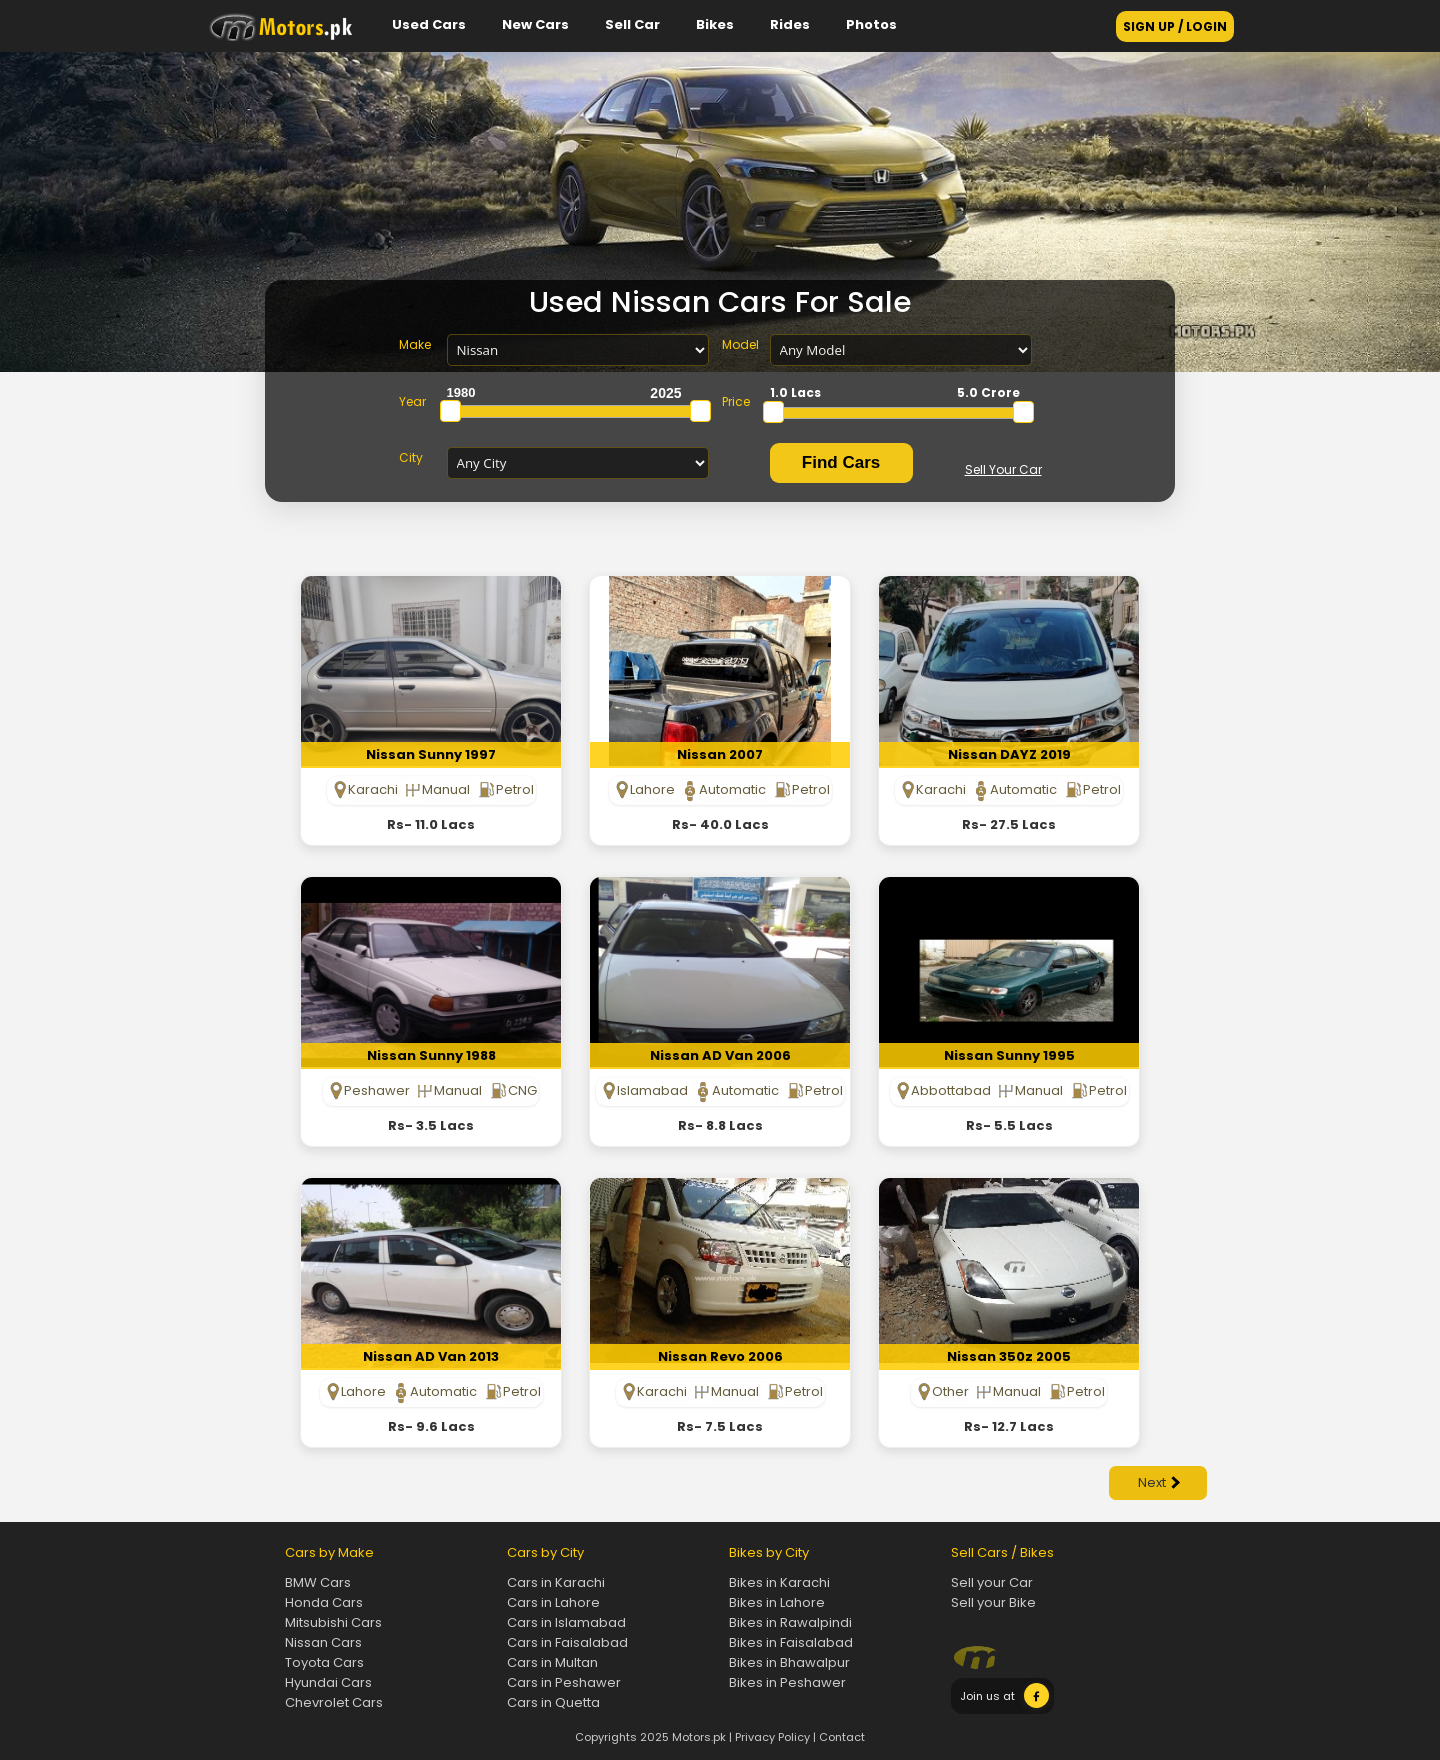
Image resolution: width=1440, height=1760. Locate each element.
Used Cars (429, 24)
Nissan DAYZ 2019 (1009, 754)
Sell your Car (992, 1582)
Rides (790, 24)
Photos (871, 24)
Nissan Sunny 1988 (431, 1055)
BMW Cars (318, 1582)
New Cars (535, 24)
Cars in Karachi (556, 1582)
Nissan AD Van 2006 (720, 1055)
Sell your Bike (993, 1602)
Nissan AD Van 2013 (431, 1356)
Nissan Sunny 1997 (431, 754)
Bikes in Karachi (779, 1582)
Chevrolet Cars (334, 1702)
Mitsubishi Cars (333, 1622)
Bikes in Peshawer (787, 1682)
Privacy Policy (772, 1737)
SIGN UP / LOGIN (1175, 26)
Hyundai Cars (328, 1682)
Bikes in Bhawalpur (789, 1662)
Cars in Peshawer (564, 1682)
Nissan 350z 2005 (1009, 1356)
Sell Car (632, 24)
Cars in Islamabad (566, 1622)
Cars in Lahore (553, 1602)
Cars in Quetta (553, 1702)
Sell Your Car (1003, 469)
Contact (842, 1737)
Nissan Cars (323, 1642)
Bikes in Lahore (777, 1602)
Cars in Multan (552, 1662)
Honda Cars (324, 1602)
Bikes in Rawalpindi (790, 1622)
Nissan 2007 (720, 754)
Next (1159, 1482)
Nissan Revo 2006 (720, 1356)
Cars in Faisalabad (567, 1642)
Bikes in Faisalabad (791, 1642)
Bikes (715, 24)
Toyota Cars (324, 1662)
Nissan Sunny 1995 (1009, 1055)
